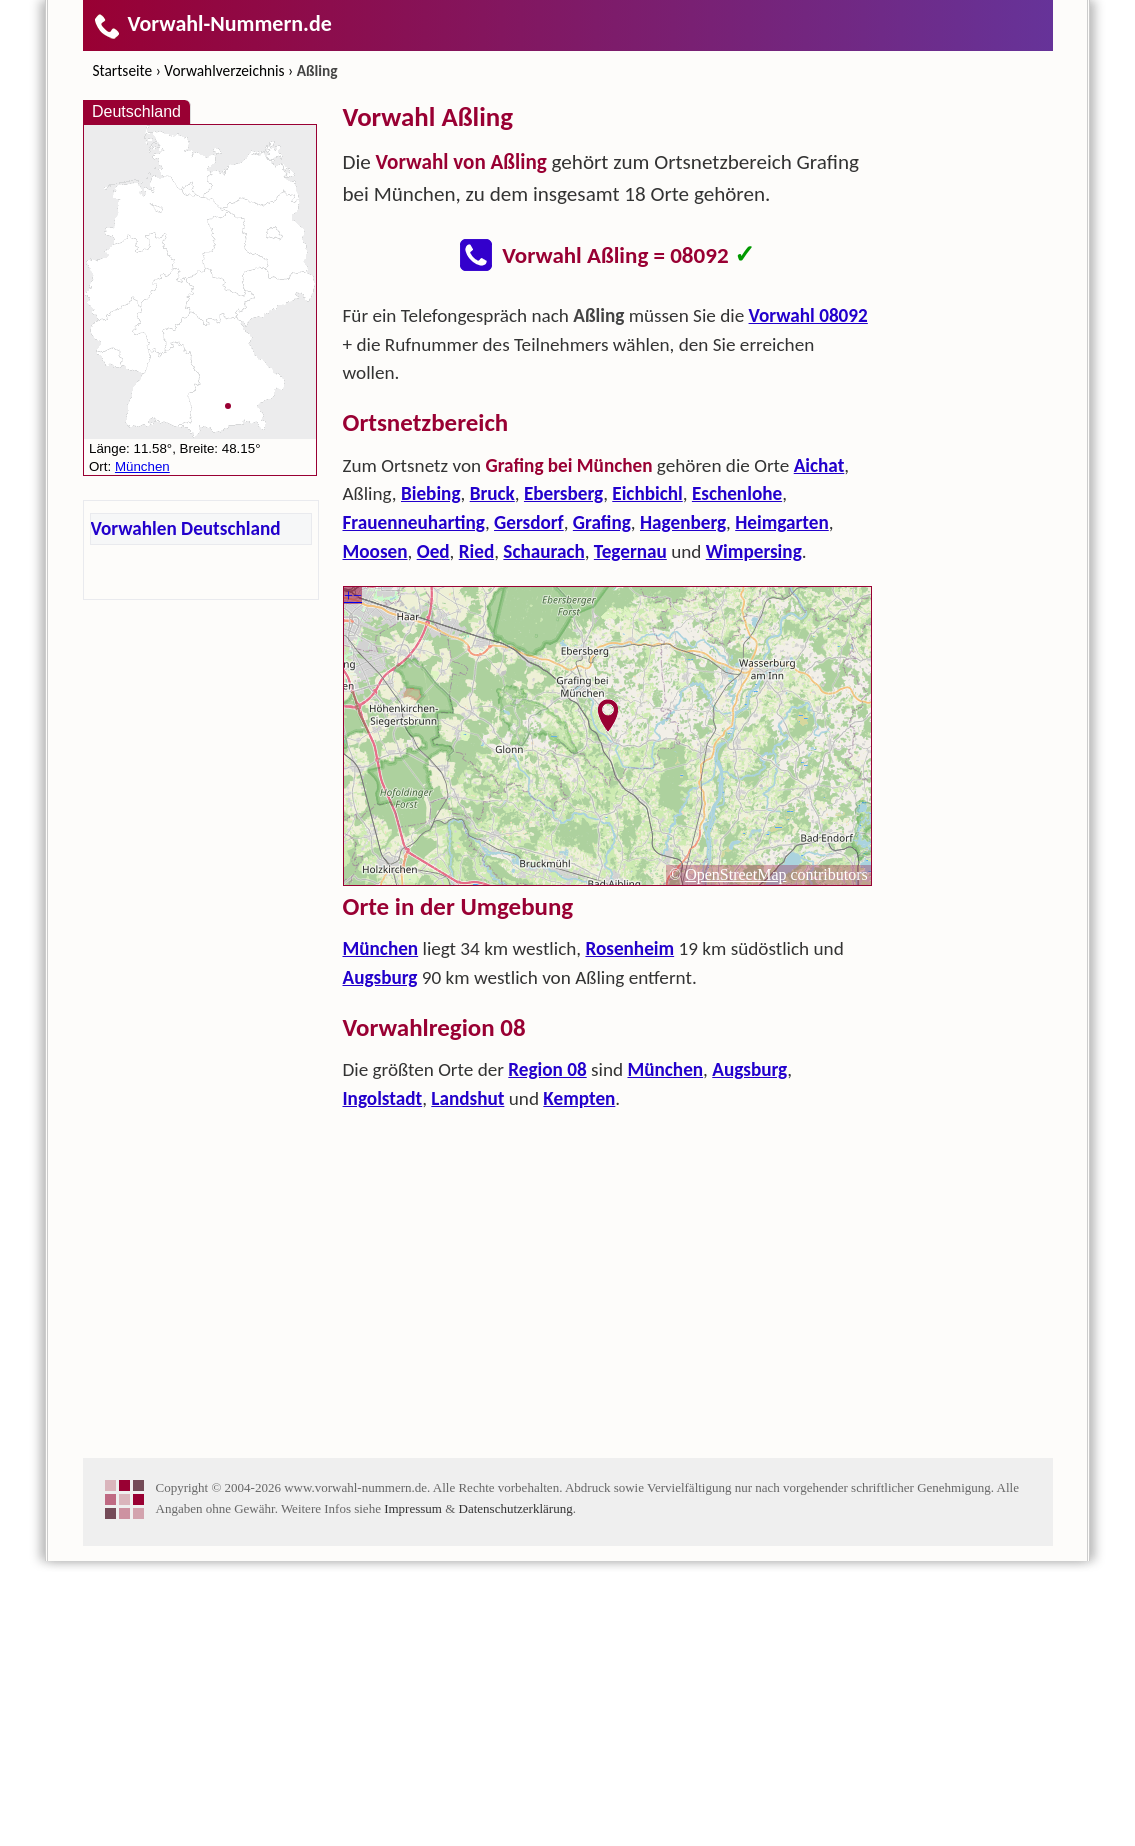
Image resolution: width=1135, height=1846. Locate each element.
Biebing (431, 778)
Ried (476, 836)
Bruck (492, 778)
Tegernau (630, 836)
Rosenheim (629, 1233)
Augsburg (380, 1262)
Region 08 (547, 1354)
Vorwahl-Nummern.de (212, 23)
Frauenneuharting (414, 807)
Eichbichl (647, 778)
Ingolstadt (383, 1383)
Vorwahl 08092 (808, 600)
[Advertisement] (608, 436)
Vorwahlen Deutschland (186, 528)
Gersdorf (529, 807)
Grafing (602, 807)
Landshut (467, 1383)
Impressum (413, 1793)
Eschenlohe (737, 778)
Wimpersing (754, 836)
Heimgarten (782, 807)
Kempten (579, 1383)
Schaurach (543, 836)
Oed (433, 836)
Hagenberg (683, 807)
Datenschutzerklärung (516, 1793)
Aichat (819, 750)
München (381, 1233)
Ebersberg (563, 778)
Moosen (375, 836)
